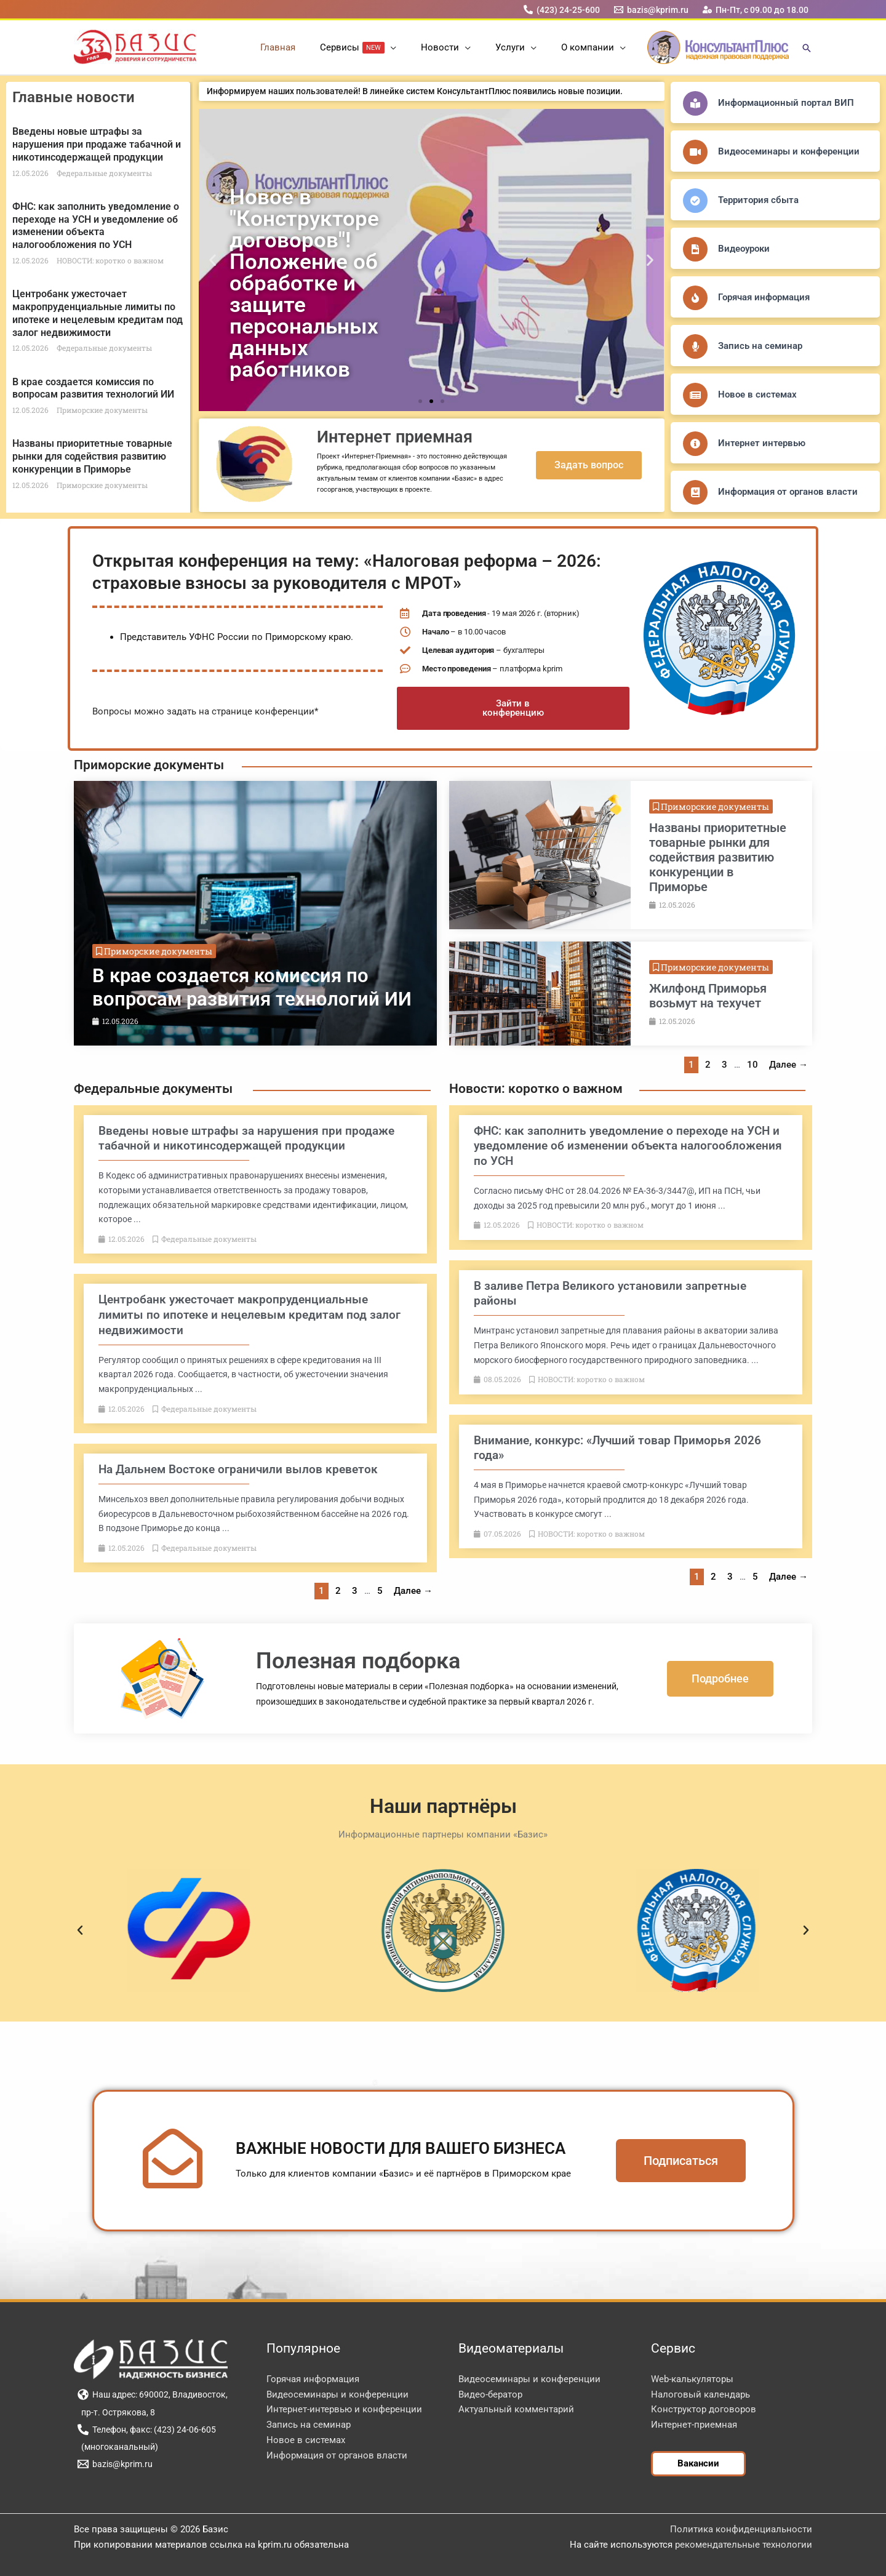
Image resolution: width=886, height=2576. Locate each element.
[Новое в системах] (695, 395)
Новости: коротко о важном (536, 1088)
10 (752, 1064)
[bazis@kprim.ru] (651, 9)
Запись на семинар (760, 345)
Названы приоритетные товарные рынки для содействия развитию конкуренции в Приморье (92, 456)
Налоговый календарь (700, 2394)
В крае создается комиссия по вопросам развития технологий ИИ (93, 388)
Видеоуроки (744, 248)
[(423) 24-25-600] (561, 9)
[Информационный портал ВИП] (695, 103)
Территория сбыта (758, 200)
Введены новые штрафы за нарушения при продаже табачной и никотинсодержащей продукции (96, 144)
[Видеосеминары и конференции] (695, 152)
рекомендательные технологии (743, 2544)
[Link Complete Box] (255, 913)
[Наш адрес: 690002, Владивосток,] (152, 2394)
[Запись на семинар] (695, 346)
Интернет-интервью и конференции (344, 2409)
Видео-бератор (490, 2394)
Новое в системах (757, 394)
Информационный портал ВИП (786, 102)
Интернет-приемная (694, 2424)
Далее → (788, 1064)
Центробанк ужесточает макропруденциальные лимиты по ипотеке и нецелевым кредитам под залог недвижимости (97, 313)
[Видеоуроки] (695, 249)
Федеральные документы (153, 1088)
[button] (396, 47)
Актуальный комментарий (516, 2409)
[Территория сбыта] (695, 200)
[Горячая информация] (695, 298)
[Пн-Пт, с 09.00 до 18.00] (756, 9)
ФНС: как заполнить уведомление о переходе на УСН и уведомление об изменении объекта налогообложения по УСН (95, 225)
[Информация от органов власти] (695, 492)
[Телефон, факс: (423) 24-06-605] (146, 2429)
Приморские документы (149, 765)
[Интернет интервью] (695, 443)
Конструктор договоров (703, 2409)
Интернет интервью (761, 443)
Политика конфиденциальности (741, 2529)
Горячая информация (764, 297)
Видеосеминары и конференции (789, 151)
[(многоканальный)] (117, 2446)
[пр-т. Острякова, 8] (116, 2412)
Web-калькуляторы (692, 2379)
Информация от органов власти (788, 491)
